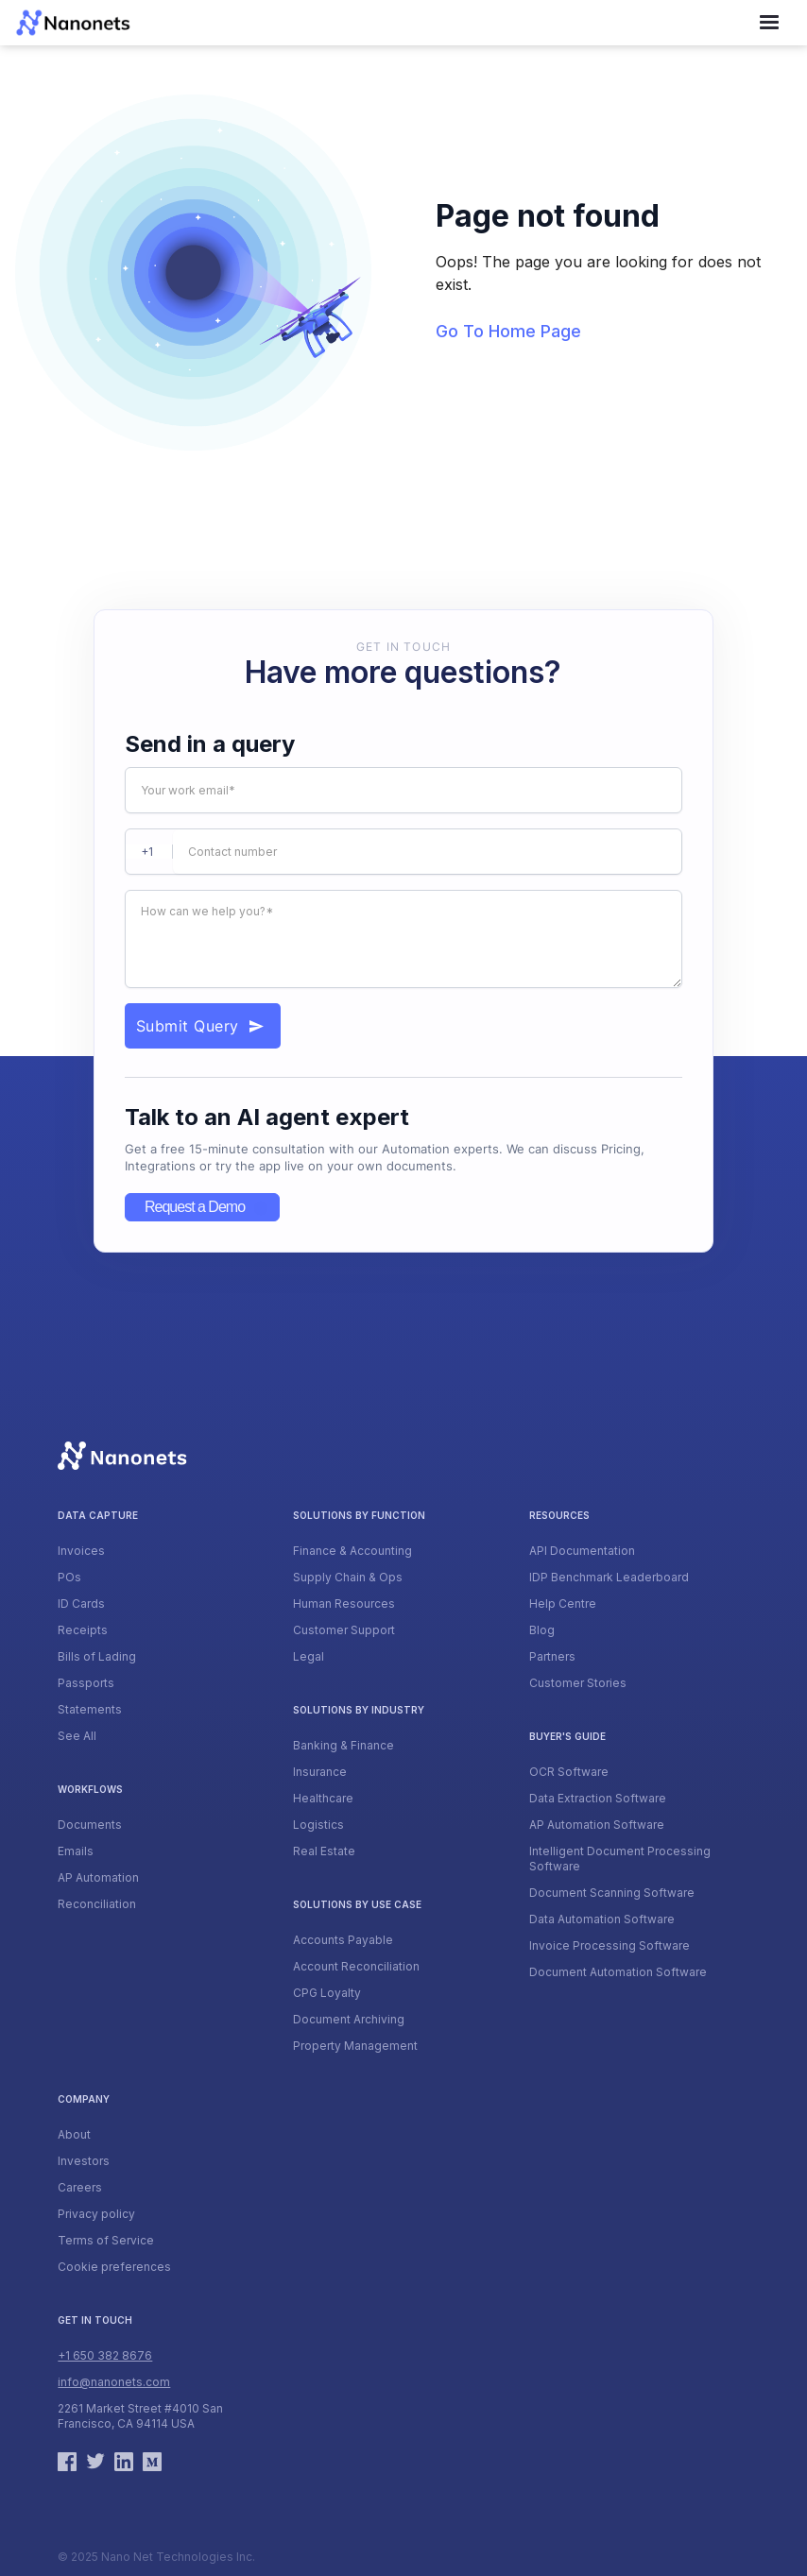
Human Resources (344, 1603)
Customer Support (344, 1630)
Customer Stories (578, 1683)
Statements (90, 1709)
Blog (542, 1630)
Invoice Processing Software (609, 1945)
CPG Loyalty (327, 1993)
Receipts (83, 1630)
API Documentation (582, 1551)
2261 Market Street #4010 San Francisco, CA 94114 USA (140, 2416)
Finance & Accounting (352, 1551)
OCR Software (569, 1772)
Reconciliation (97, 1904)
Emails (76, 1851)
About (74, 2134)
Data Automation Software (602, 1919)
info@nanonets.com (114, 2382)
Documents (90, 1824)
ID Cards (81, 1603)
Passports (86, 1683)
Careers (80, 2187)
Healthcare (323, 1798)
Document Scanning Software (612, 1892)
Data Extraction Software (597, 1798)
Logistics (318, 1824)
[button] (769, 22)
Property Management (355, 2046)
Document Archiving (348, 2019)
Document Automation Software (618, 1972)
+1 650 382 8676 (105, 2355)
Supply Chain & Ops (348, 1577)
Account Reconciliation (356, 1966)
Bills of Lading (97, 1656)
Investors (84, 2161)
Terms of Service (106, 2240)
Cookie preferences (114, 2267)
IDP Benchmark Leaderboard (609, 1577)
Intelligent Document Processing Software (620, 1858)
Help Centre (562, 1603)
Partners (552, 1656)
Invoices (81, 1551)
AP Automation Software (596, 1824)
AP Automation (98, 1877)
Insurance (320, 1772)
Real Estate (324, 1851)
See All (77, 1736)
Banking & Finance (343, 1745)
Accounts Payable (343, 1940)
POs (69, 1577)
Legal (308, 1656)
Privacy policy (96, 2214)
